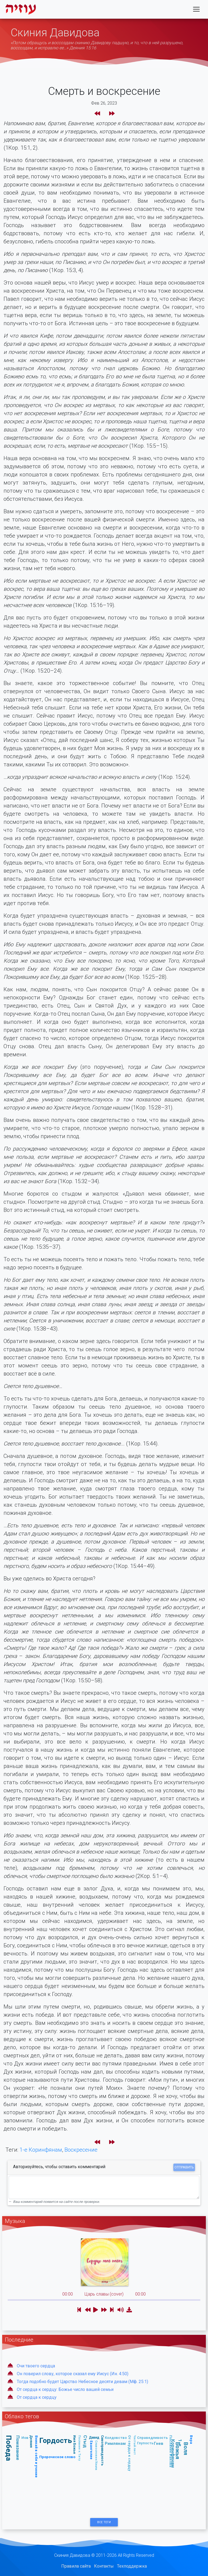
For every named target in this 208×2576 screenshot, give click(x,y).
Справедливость (152, 2437)
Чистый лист (135, 2445)
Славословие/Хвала (96, 2455)
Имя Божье (75, 2444)
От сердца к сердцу (37, 2397)
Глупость (145, 2443)
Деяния (31, 2441)
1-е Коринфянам (41, 2149)
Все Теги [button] (104, 2522)
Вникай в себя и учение (36, 2456)
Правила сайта (76, 2566)
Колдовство (116, 2437)
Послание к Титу (80, 2448)
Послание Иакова (170, 2451)
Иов (24, 2437)
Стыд (85, 2441)
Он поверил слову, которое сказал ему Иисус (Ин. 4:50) (72, 2373)
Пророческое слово (57, 2457)
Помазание (18, 2447)
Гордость (55, 2440)
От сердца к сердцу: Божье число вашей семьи (65, 2389)
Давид (94, 2437)
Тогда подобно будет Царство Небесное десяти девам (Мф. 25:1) (82, 2381)
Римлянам (115, 2443)
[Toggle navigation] (196, 10)
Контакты (104, 2566)
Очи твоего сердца (36, 2365)
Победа (8, 2448)
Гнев (158, 2443)
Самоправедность (102, 2450)
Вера (191, 2439)
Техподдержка (132, 2566)
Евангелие (91, 2450)
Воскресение (81, 2149)
